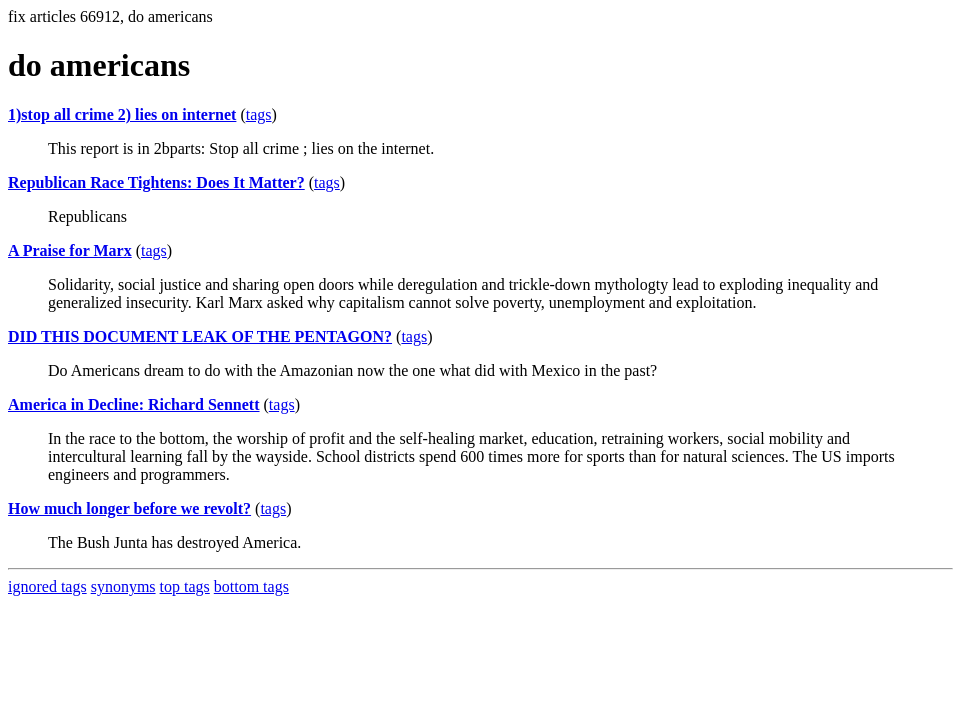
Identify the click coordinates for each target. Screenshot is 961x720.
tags (259, 114)
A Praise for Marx (70, 250)
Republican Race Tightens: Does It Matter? (156, 182)
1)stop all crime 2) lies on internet (122, 114)
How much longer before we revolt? (129, 508)
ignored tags (47, 586)
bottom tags (251, 586)
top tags (185, 586)
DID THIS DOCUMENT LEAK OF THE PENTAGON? (200, 336)
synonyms (123, 586)
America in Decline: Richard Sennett (134, 404)
